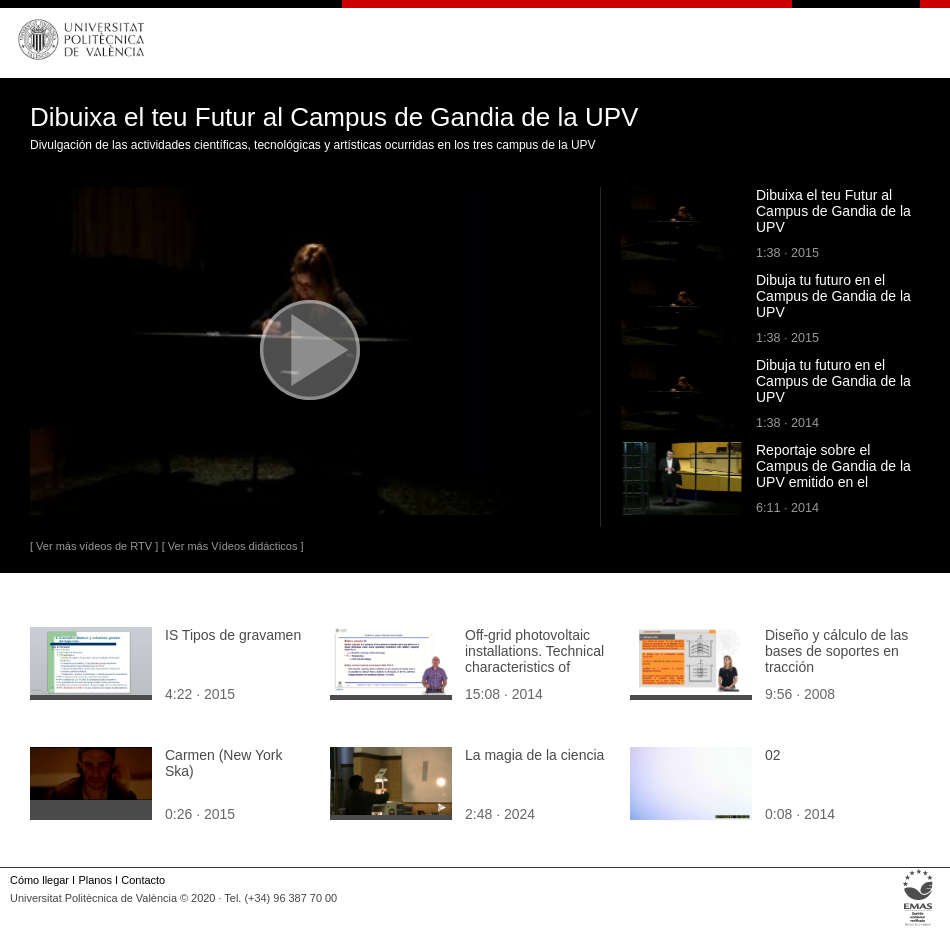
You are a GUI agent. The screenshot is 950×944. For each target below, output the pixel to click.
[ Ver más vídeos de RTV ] (94, 546)
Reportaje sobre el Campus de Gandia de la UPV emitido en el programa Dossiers (833, 474)
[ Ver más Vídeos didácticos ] (233, 546)
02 (773, 755)
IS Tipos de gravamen (233, 635)
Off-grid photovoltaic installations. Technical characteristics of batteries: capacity (534, 659)
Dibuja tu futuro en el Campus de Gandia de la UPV (833, 296)
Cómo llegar (39, 880)
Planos (94, 880)
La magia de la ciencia (534, 755)
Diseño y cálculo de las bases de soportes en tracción (836, 651)
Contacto (143, 880)
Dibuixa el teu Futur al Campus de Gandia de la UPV (833, 211)
